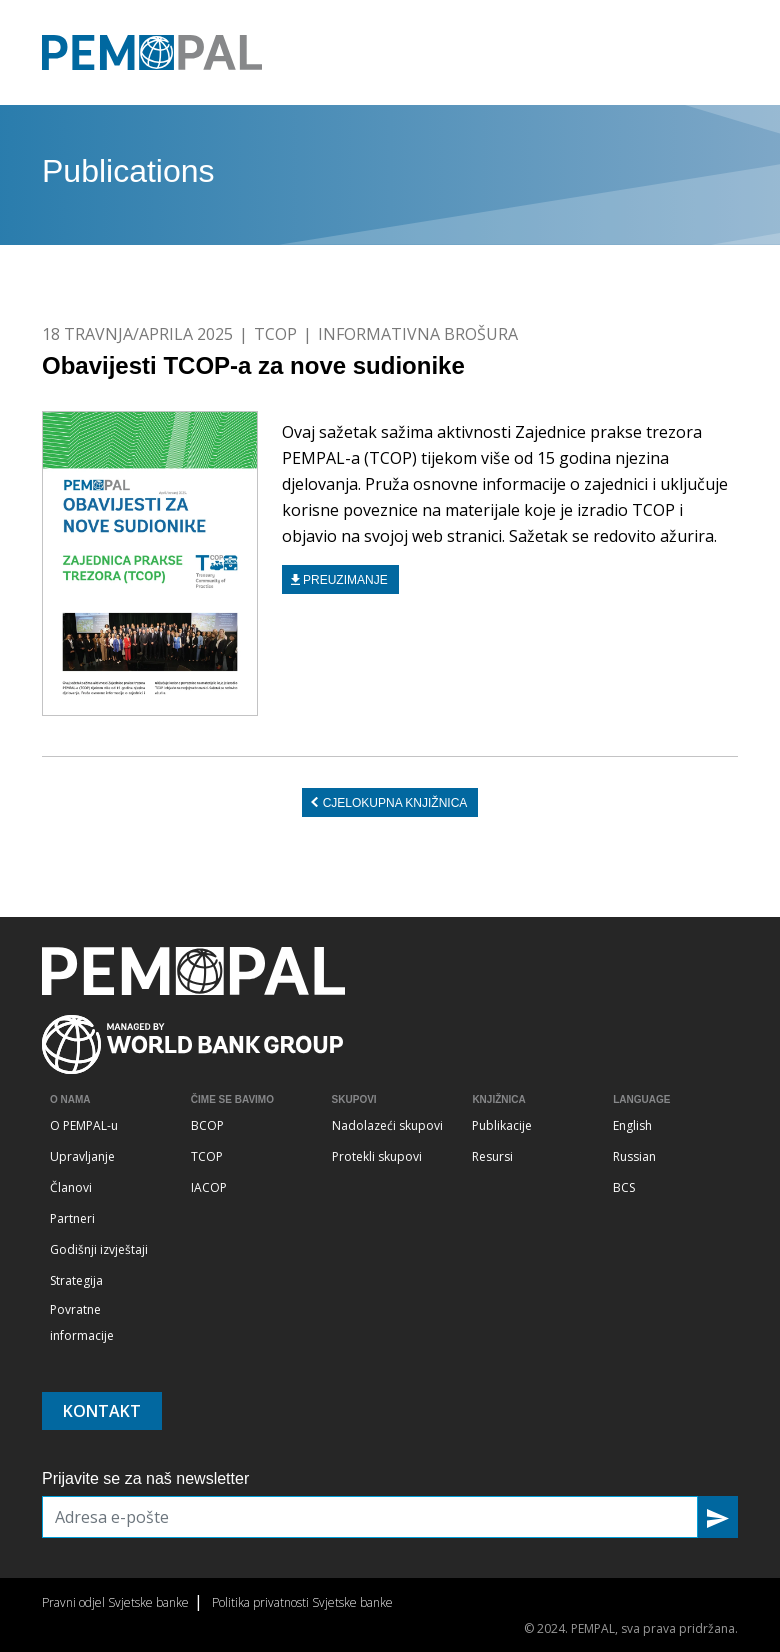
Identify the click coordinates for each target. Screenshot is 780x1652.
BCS (624, 1187)
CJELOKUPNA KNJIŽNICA (395, 803)
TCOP (275, 334)
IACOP (209, 1187)
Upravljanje (82, 1156)
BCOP (207, 1125)
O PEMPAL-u (84, 1125)
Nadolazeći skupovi (387, 1125)
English (632, 1125)
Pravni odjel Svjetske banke (115, 1602)
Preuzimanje (345, 580)
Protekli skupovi (377, 1156)
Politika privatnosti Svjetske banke (302, 1602)
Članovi (71, 1187)
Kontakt (102, 1411)
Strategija (76, 1280)
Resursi (492, 1156)
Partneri (72, 1218)
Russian (634, 1156)
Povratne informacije (82, 1322)
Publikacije (502, 1125)
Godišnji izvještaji (99, 1249)
